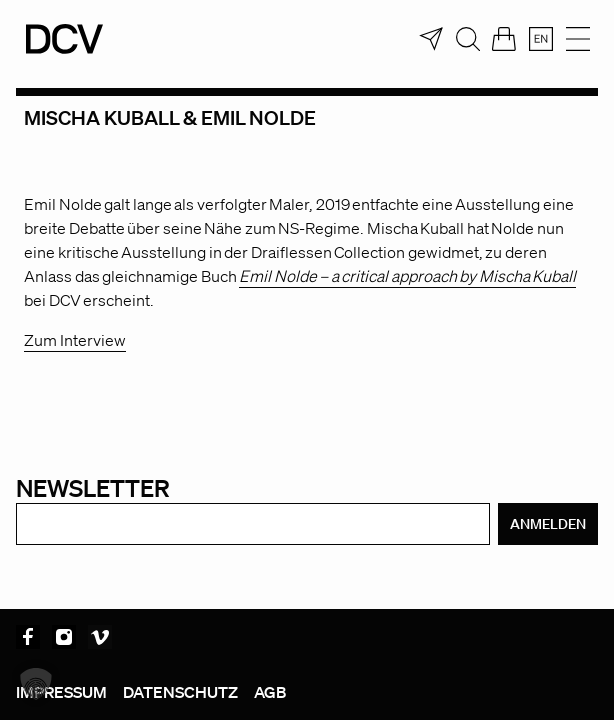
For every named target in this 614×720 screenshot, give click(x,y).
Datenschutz (180, 692)
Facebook (28, 637)
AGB (270, 692)
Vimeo (100, 637)
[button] (36, 684)
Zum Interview (75, 340)
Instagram (64, 637)
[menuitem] (541, 39)
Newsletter (93, 487)
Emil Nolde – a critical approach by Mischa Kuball (407, 276)
